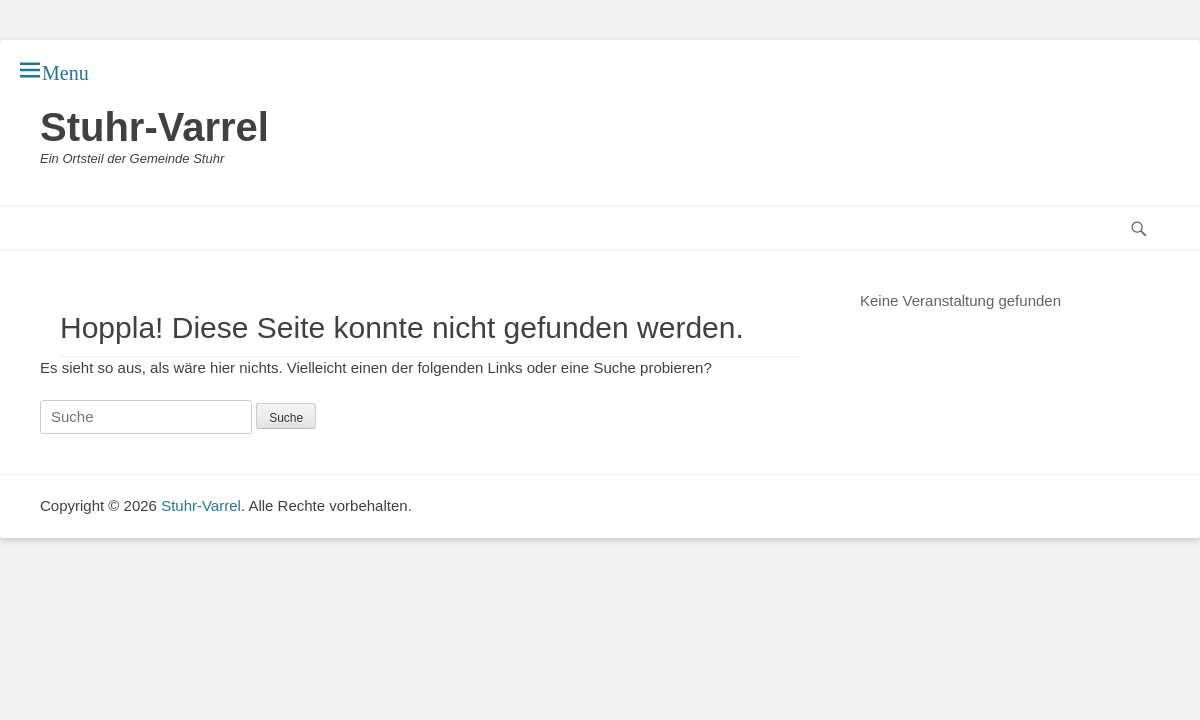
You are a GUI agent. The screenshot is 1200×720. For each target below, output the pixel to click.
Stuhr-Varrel (154, 127)
